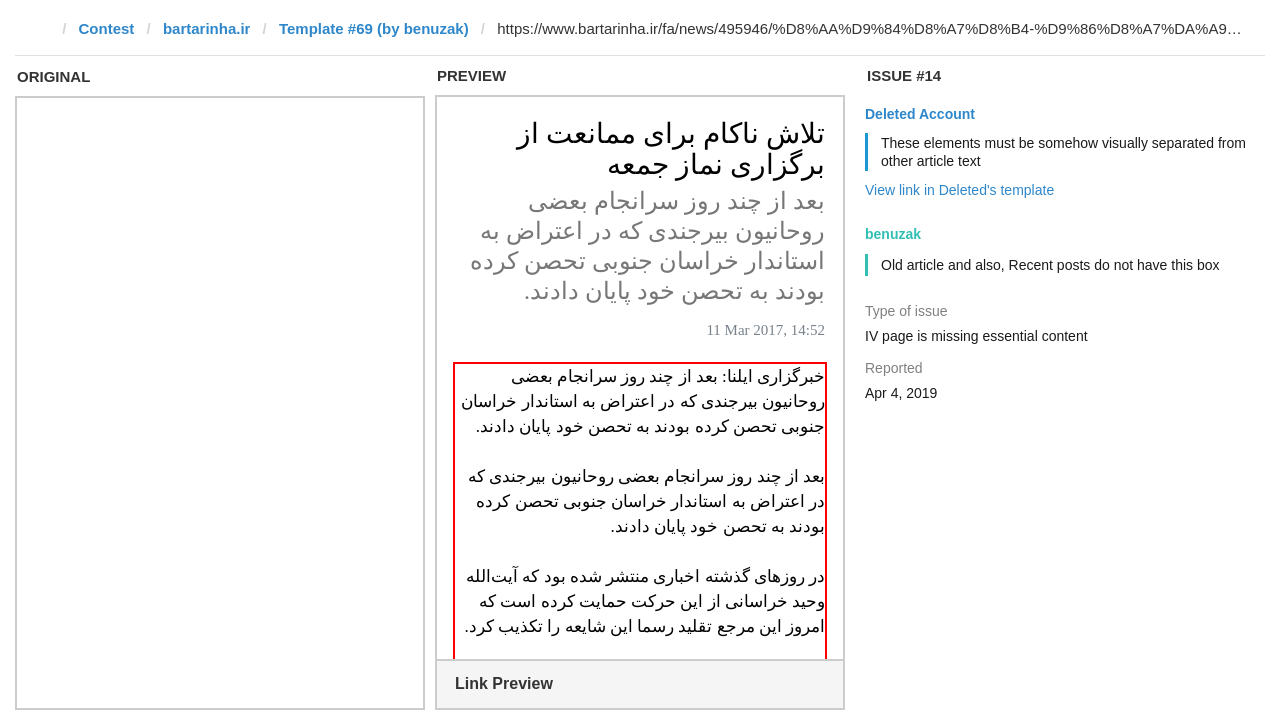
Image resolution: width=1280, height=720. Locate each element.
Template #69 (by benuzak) (374, 28)
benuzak (893, 234)
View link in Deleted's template (959, 190)
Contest (107, 28)
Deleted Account (920, 114)
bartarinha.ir (207, 28)
